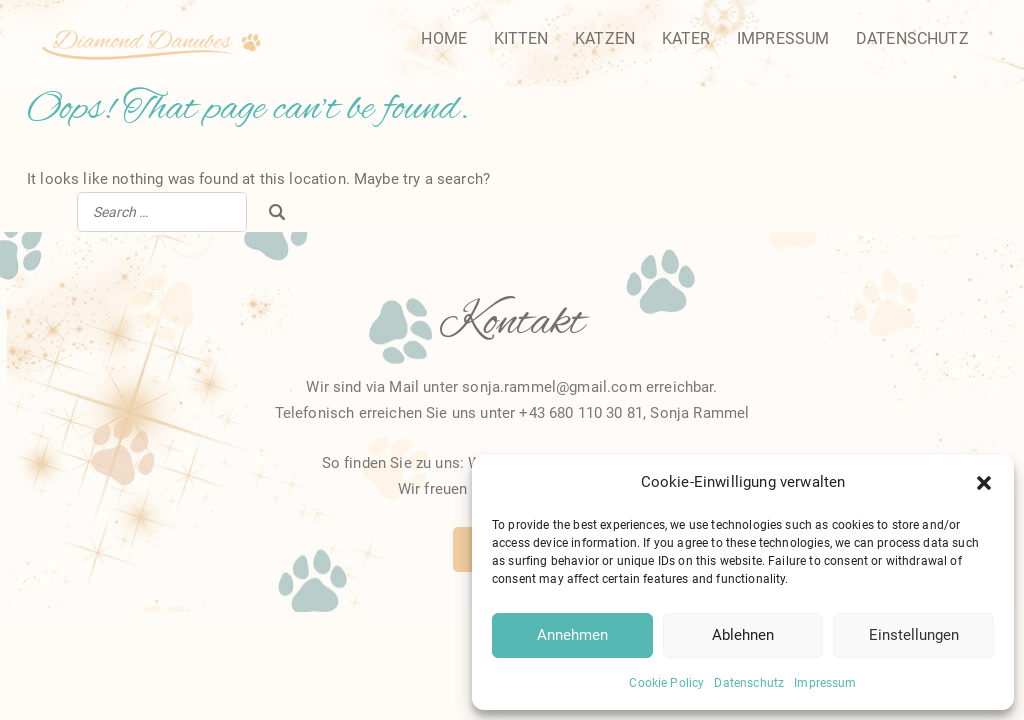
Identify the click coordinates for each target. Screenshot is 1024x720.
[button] (984, 483)
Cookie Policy (666, 683)
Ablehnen (743, 635)
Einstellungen (914, 635)
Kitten (521, 38)
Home (444, 38)
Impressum (825, 683)
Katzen (605, 38)
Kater (686, 38)
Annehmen (572, 635)
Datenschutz (749, 683)
